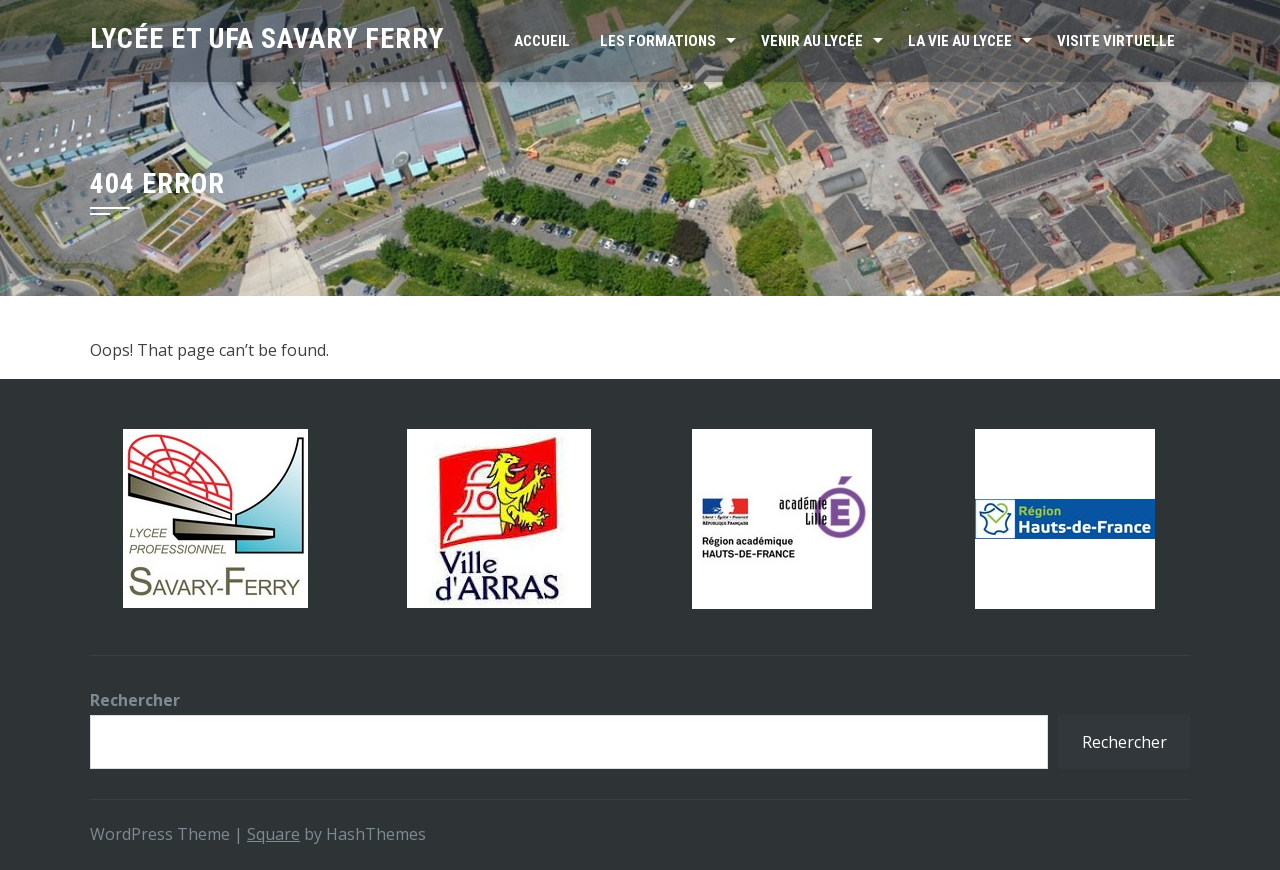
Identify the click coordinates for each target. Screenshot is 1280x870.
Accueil (542, 41)
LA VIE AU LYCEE (960, 41)
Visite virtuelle (1116, 41)
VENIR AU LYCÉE (812, 41)
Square (273, 834)
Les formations (658, 41)
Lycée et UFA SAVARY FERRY (267, 38)
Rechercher (135, 700)
